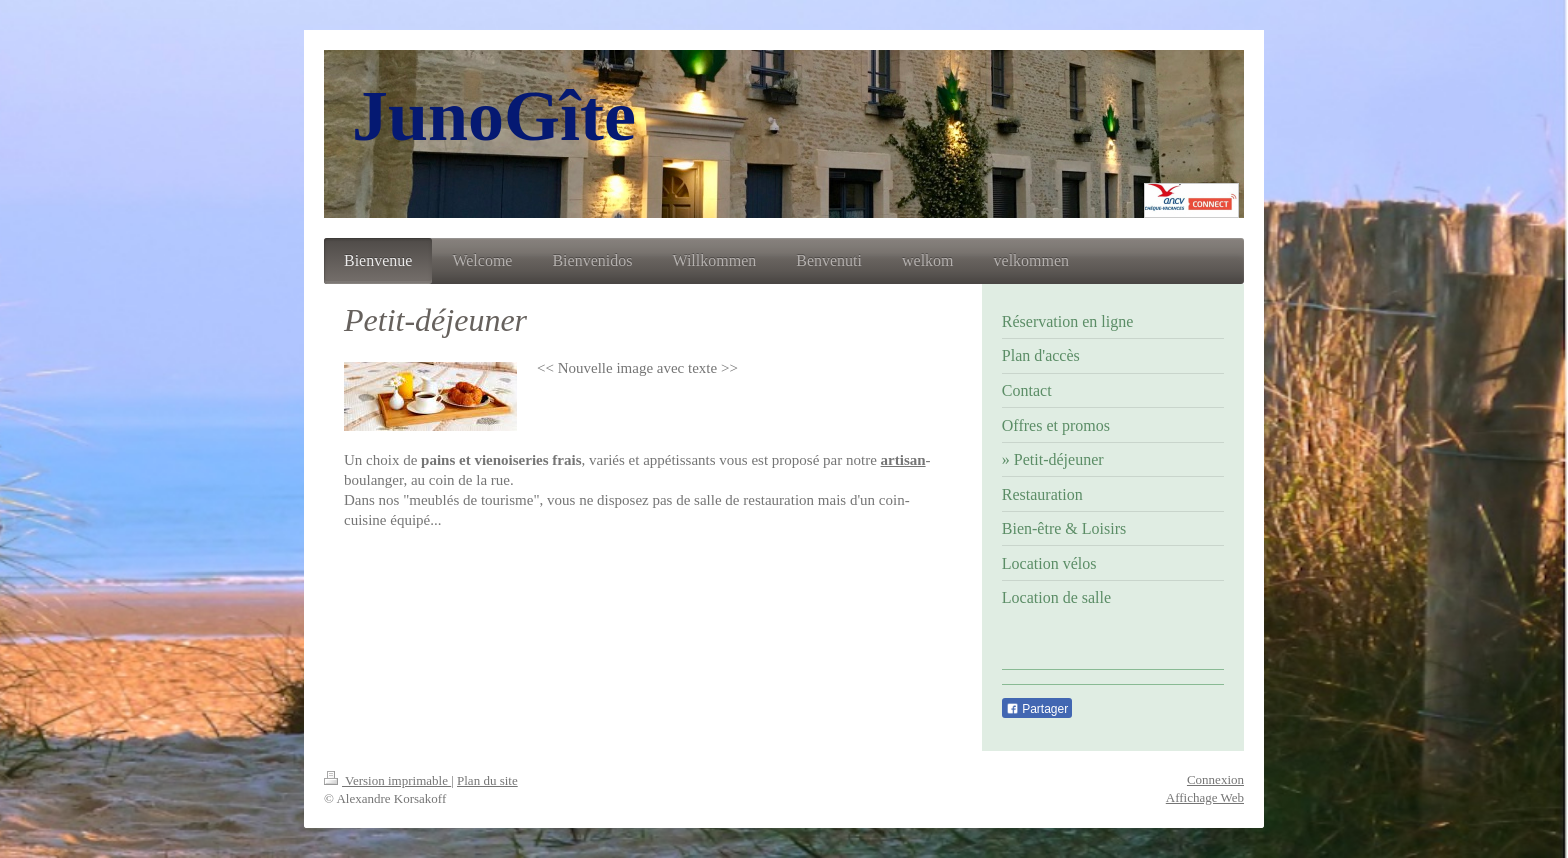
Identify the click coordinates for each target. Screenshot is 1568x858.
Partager (1037, 709)
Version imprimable (387, 780)
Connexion (1215, 779)
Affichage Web (1205, 797)
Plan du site (487, 780)
